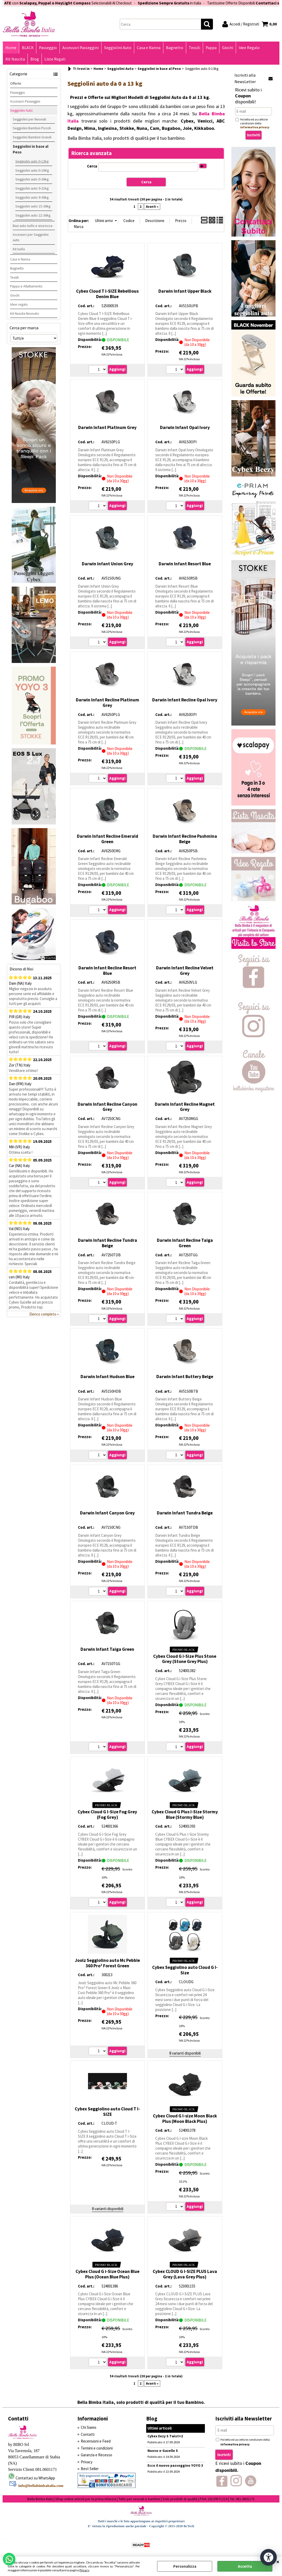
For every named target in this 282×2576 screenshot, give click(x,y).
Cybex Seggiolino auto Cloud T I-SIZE (107, 2111)
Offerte (15, 83)
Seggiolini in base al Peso (30, 149)
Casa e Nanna (148, 47)
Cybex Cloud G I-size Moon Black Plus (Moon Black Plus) (185, 2118)
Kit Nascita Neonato (24, 313)
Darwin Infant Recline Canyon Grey (107, 1106)
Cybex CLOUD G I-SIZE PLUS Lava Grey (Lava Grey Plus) (185, 2274)
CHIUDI (277, 2561)
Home (10, 47)
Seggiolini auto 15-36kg (32, 206)
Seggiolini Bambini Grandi (32, 137)
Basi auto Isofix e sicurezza (32, 225)
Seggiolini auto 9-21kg (32, 188)
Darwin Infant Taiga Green (107, 1649)
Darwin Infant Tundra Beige (185, 1513)
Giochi (227, 47)
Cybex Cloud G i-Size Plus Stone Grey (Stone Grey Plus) (184, 1659)
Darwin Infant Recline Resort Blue (107, 970)
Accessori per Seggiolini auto (31, 237)
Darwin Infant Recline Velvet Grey (184, 970)
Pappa (211, 47)
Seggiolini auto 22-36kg (32, 215)
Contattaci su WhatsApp (35, 2478)
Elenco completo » (44, 1314)
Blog (34, 59)
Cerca (92, 166)
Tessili (194, 47)
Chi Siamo (88, 2427)
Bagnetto (174, 47)
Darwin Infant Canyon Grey (107, 1513)
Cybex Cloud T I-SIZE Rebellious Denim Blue (107, 293)
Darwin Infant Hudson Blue (107, 1376)
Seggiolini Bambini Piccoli (32, 128)
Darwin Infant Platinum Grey (107, 427)
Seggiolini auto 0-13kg (32, 161)
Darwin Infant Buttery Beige (184, 1376)
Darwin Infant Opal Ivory (185, 427)
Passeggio (48, 47)
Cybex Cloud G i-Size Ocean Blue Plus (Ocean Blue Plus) (107, 2274)
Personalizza (184, 2566)
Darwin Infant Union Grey (107, 564)
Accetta (245, 2566)
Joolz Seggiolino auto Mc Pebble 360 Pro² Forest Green (107, 1963)
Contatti (88, 2434)
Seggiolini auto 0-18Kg (32, 170)
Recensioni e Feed (96, 2441)
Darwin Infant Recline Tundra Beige (107, 1243)
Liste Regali (54, 59)
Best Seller (90, 2468)
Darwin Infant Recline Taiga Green (185, 1243)
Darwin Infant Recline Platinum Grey (107, 702)
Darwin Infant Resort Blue (185, 564)
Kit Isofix (19, 249)
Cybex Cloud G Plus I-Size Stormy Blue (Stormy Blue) (185, 1814)
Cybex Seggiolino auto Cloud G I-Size (185, 1970)
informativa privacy (254, 127)
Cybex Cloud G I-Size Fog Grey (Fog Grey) (107, 1814)
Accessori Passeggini (80, 47)
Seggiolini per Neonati (29, 119)
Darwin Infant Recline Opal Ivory (184, 700)
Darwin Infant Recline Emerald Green (107, 838)
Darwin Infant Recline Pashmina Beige (185, 838)
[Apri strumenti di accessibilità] (268, 2557)
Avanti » (152, 207)
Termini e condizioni (97, 2448)
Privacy (84, 2570)
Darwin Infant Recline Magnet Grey (185, 1106)
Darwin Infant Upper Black (184, 291)
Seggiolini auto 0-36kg (32, 179)
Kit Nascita (15, 59)
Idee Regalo (249, 47)
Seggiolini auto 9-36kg (32, 197)
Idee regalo (19, 304)
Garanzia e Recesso (96, 2454)
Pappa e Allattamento (26, 286)
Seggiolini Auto (117, 47)
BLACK (27, 47)
